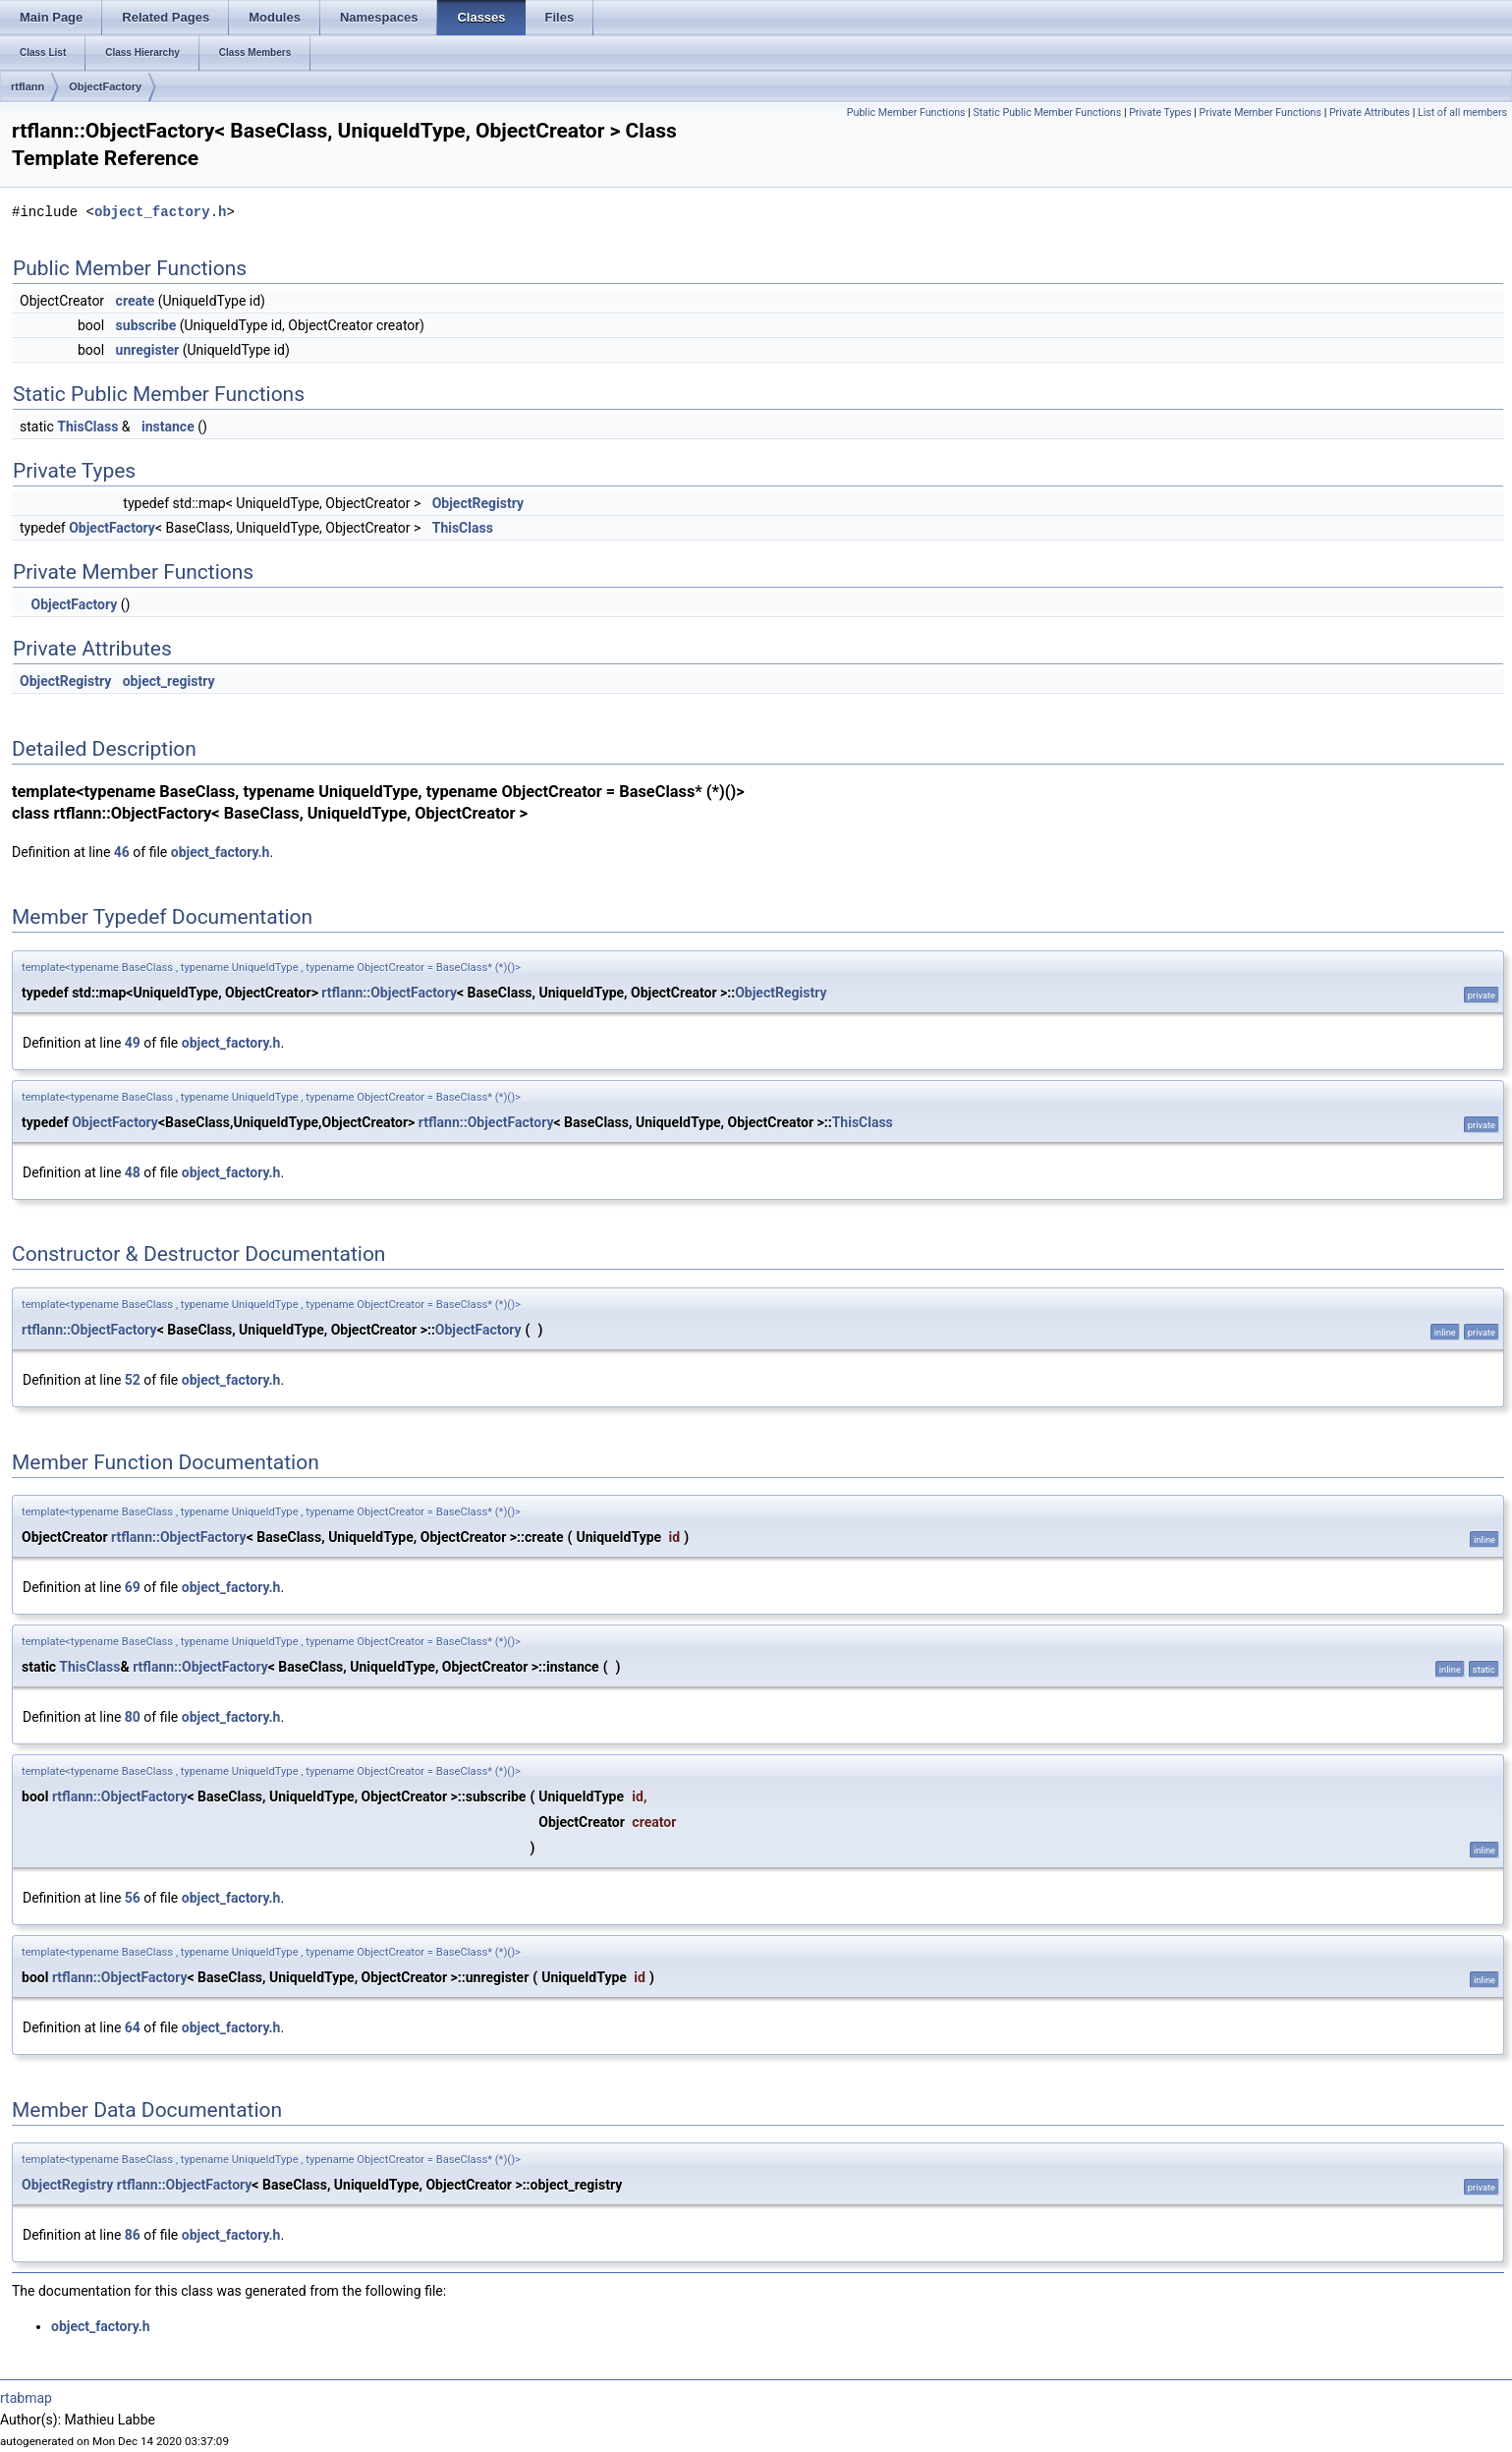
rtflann (27, 86)
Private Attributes (1369, 112)
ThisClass (87, 426)
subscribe (146, 325)
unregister (148, 350)
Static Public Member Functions (1048, 112)
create (135, 301)
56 (132, 1898)
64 (132, 2027)
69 (132, 1587)
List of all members (1462, 112)
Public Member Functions (906, 112)
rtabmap (26, 2398)
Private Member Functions (1260, 112)
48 (132, 1172)
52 (132, 1380)
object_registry (169, 681)
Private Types (1160, 112)
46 (122, 852)
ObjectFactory (105, 86)
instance (168, 426)
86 (132, 2235)
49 (132, 1043)
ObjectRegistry (478, 503)
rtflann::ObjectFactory (389, 992)
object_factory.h (160, 211)
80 (132, 1717)
